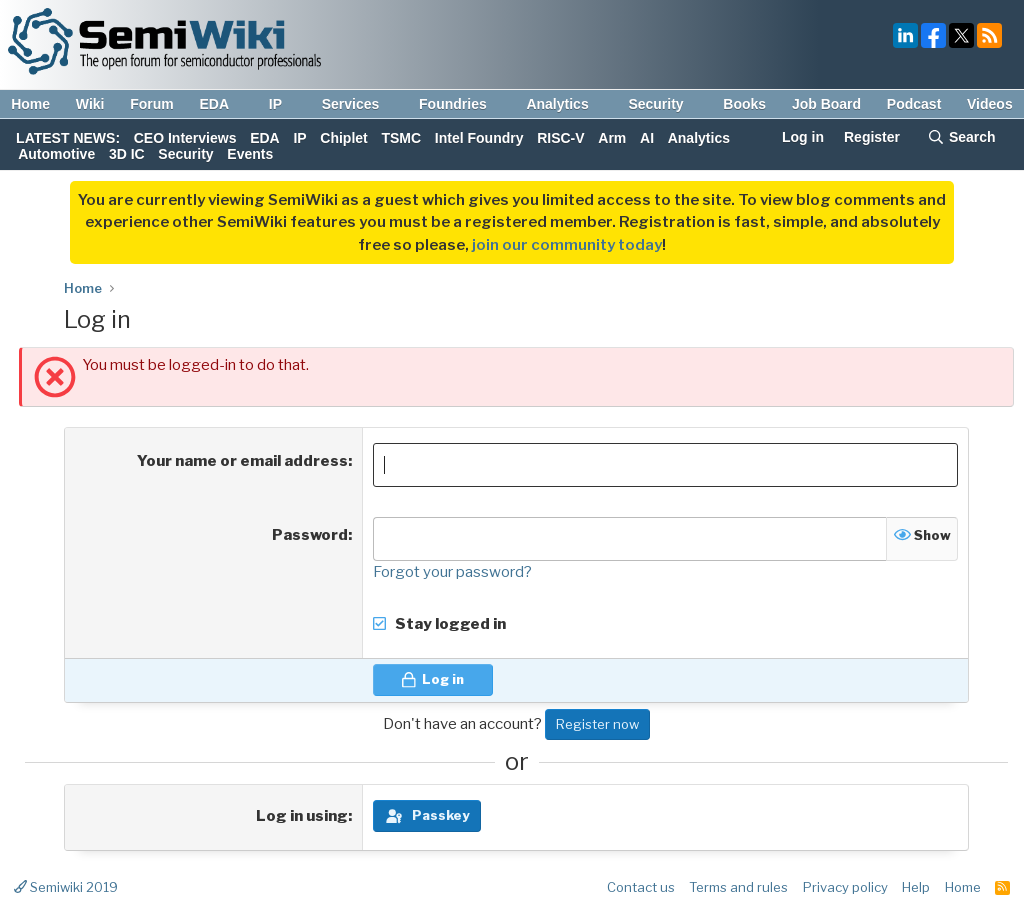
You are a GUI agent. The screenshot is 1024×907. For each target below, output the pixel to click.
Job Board (826, 104)
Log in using (302, 816)
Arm (612, 138)
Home (30, 104)
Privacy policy (845, 887)
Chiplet (343, 138)
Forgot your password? (452, 572)
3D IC (127, 154)
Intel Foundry (479, 138)
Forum (152, 104)
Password (310, 535)
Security (665, 104)
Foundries (462, 104)
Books (744, 104)
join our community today (567, 245)
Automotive (56, 154)
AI (647, 138)
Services (360, 104)
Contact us (641, 887)
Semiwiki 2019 (66, 887)
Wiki (90, 104)
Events (250, 154)
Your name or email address (242, 461)
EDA (223, 104)
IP (285, 104)
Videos (990, 104)
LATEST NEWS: (68, 138)
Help (916, 887)
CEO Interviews (185, 138)
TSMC (401, 138)
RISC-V (560, 138)
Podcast (914, 104)
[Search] (961, 139)
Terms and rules (738, 887)
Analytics (566, 104)
